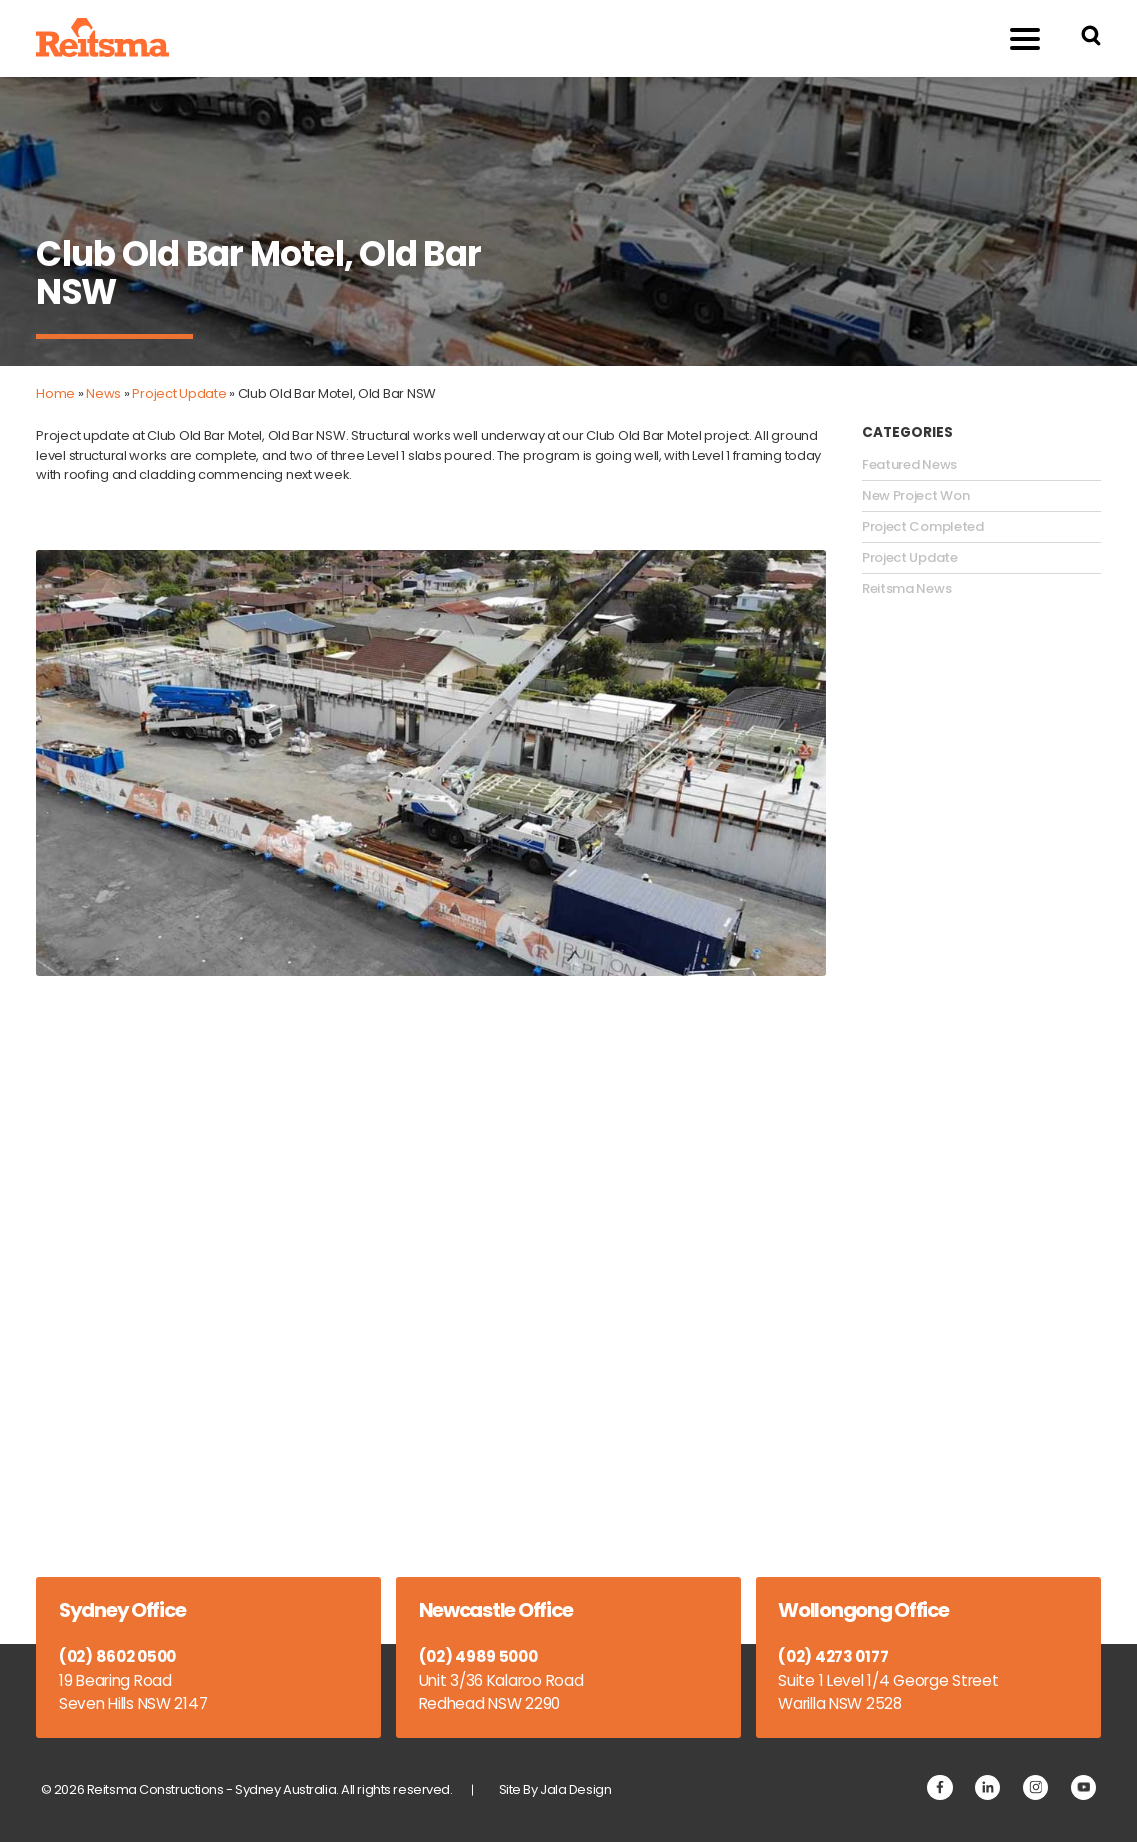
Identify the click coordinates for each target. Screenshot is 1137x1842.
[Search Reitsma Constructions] (1091, 38)
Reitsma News (906, 589)
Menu (1013, 37)
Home (55, 393)
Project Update (179, 393)
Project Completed (923, 527)
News (103, 393)
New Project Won (916, 496)
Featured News (909, 465)
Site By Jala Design (555, 1789)
